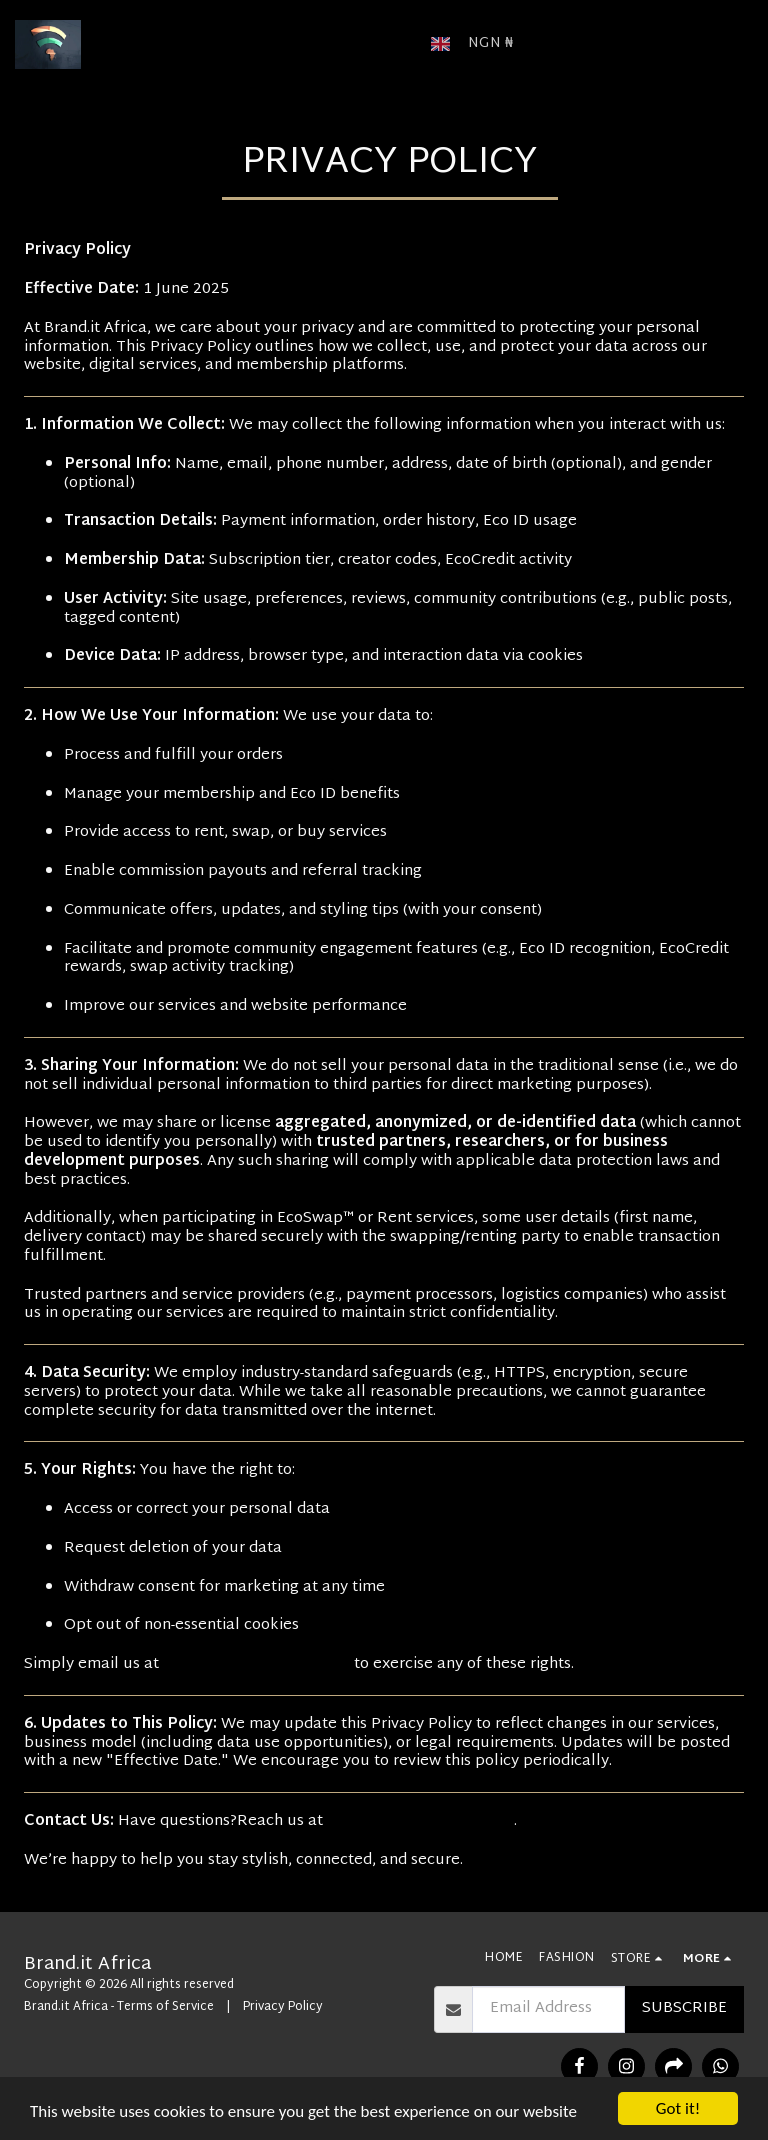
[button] (557, 44)
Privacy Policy (283, 2007)
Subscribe (684, 2008)
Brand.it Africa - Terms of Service (119, 2007)
